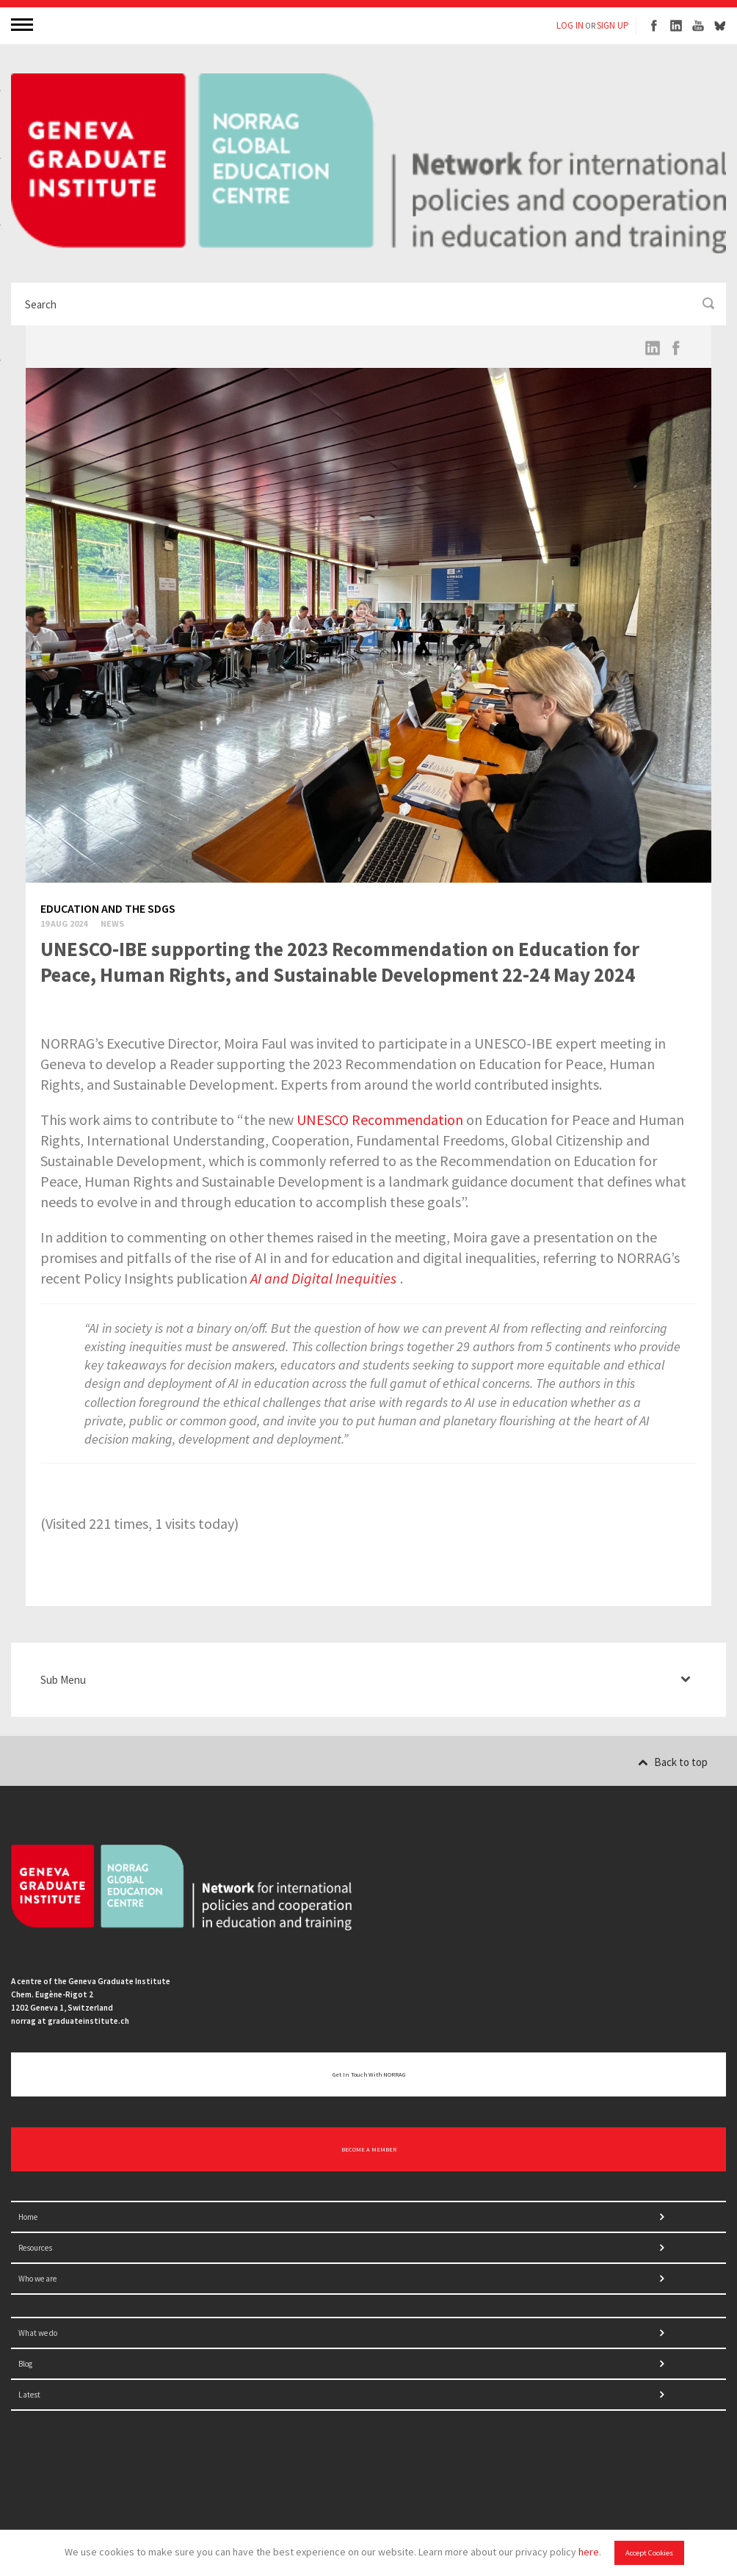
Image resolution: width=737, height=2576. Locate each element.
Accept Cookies (649, 2553)
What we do (37, 2333)
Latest (29, 2394)
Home (27, 2217)
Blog (25, 2364)
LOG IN (570, 25)
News (112, 923)
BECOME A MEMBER (368, 2149)
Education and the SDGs (107, 908)
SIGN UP (613, 25)
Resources (35, 2248)
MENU (23, 24)
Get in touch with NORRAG (369, 2074)
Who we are (37, 2278)
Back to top (673, 1762)
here (588, 2551)
